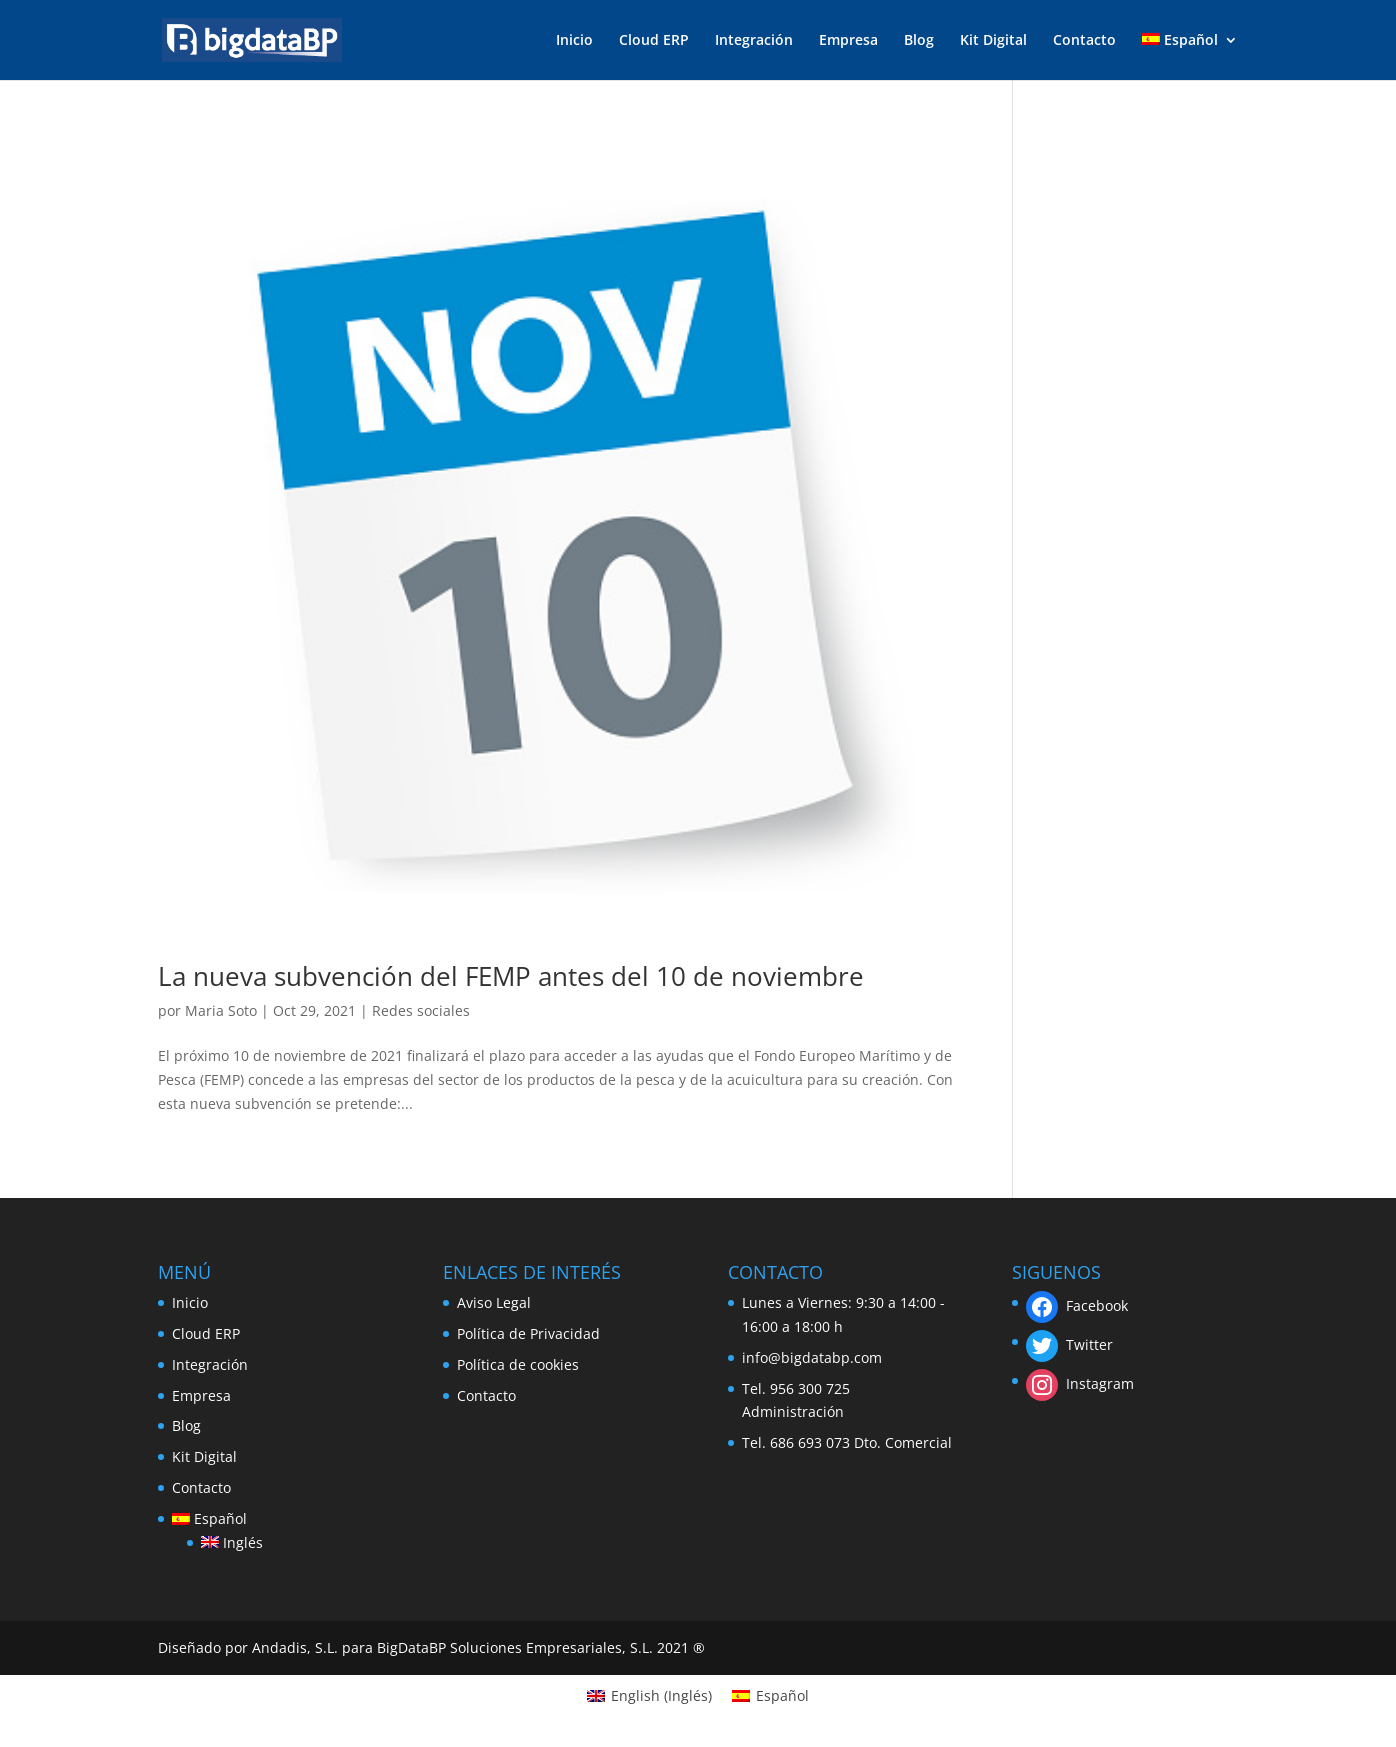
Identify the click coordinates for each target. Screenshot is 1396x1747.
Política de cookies (518, 1364)
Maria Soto (221, 1010)
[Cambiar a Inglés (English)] (649, 1696)
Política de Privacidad (528, 1333)
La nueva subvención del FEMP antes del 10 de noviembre (511, 976)
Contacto (1084, 41)
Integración (754, 41)
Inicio (574, 41)
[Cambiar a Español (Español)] (770, 1696)
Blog (919, 41)
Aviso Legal (494, 1302)
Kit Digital (993, 41)
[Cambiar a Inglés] (232, 1543)
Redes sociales (421, 1010)
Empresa (848, 41)
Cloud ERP (654, 41)
